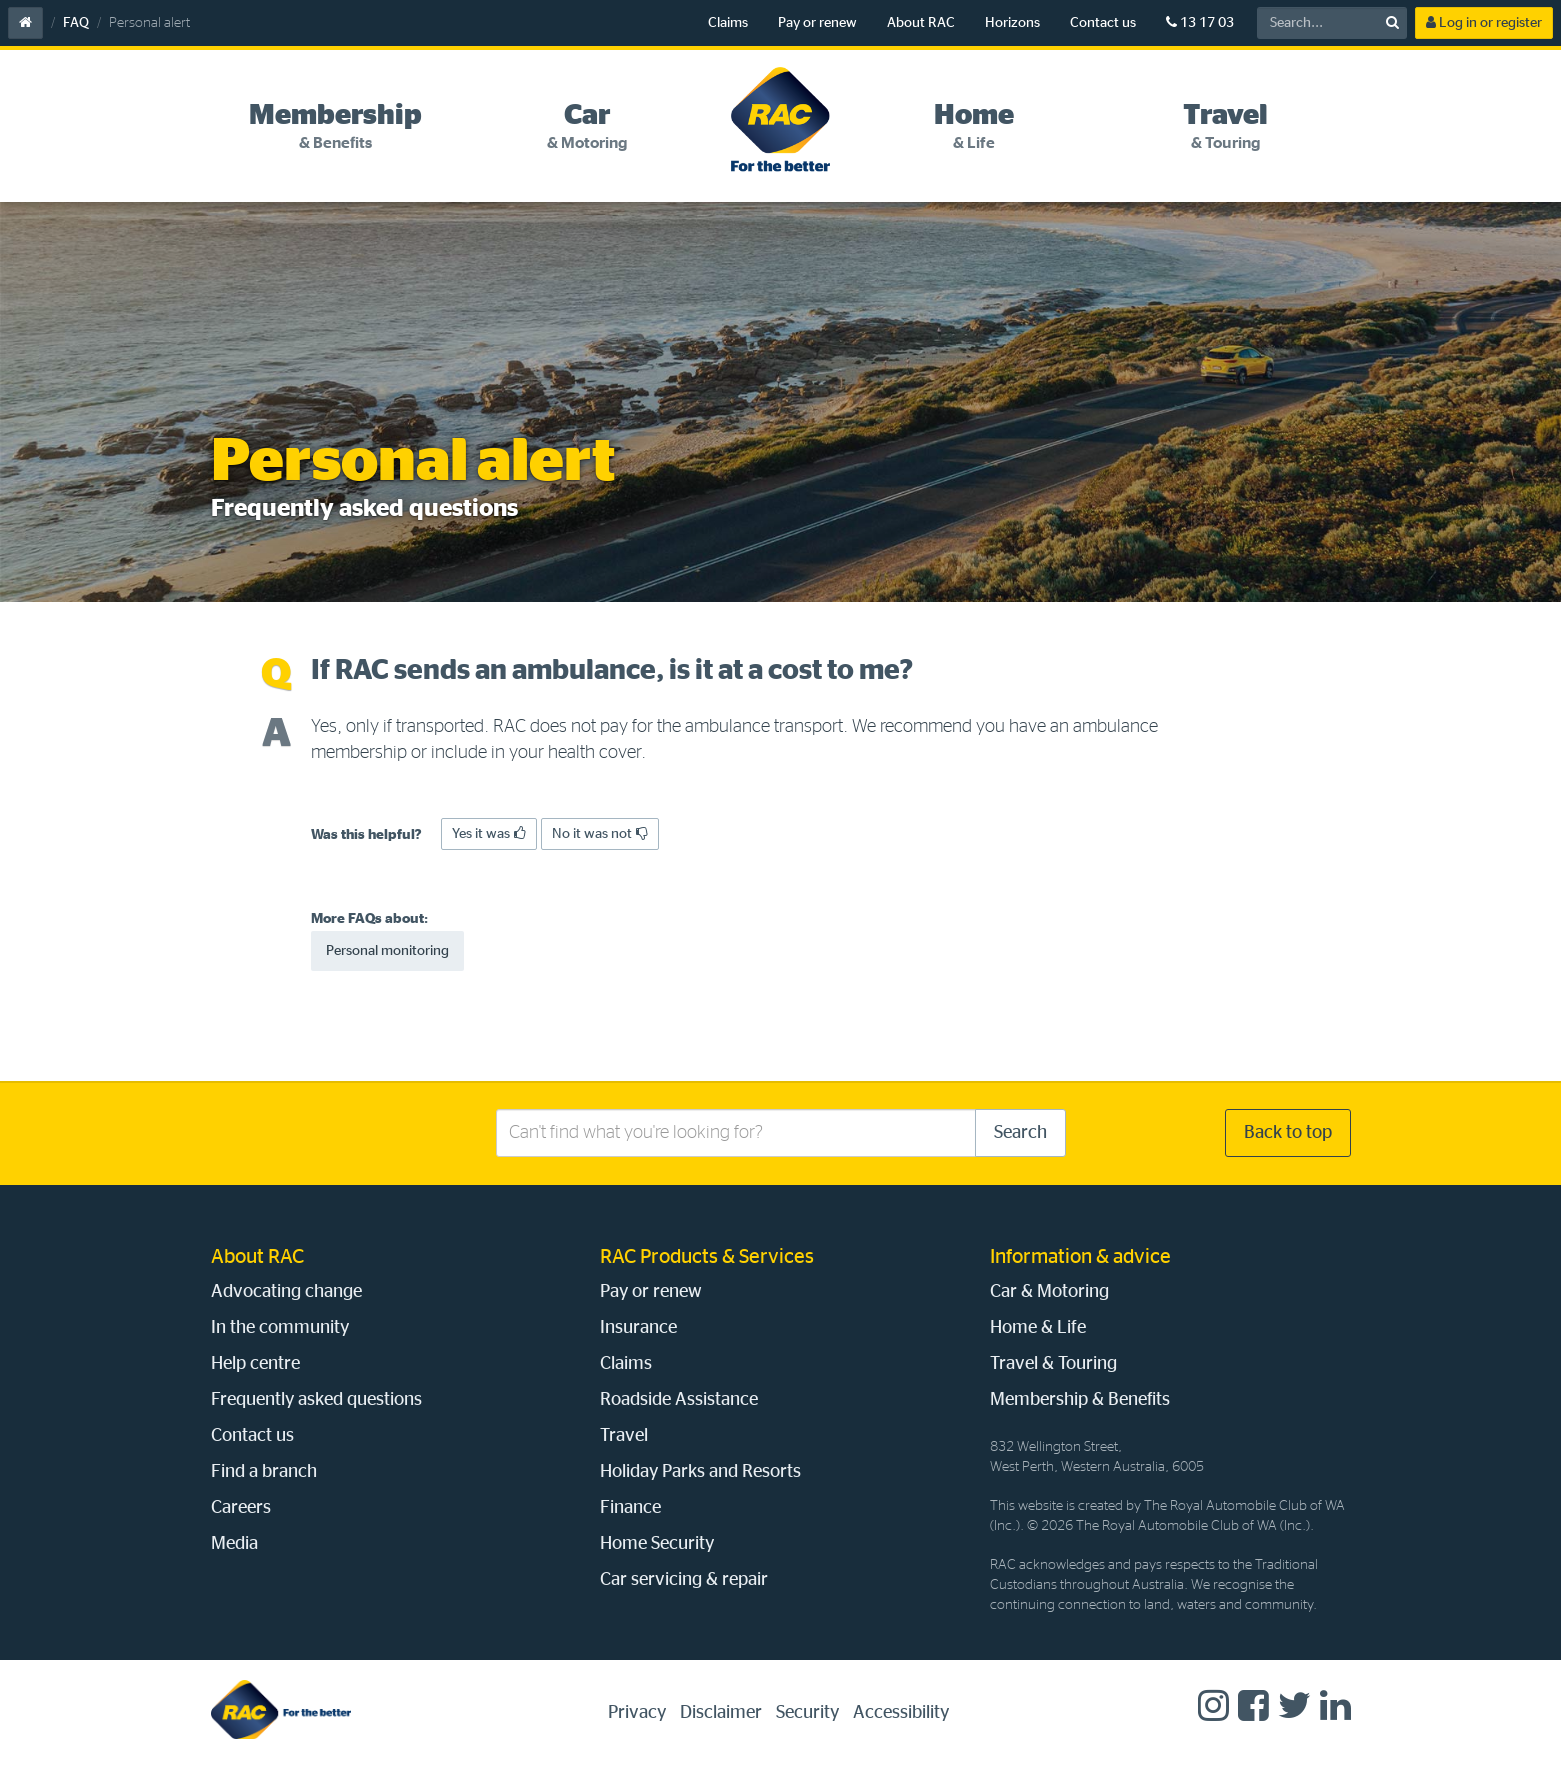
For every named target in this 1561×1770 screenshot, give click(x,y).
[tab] (336, 127)
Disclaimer (721, 1713)
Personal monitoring (387, 951)
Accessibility (901, 1713)
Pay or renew (817, 23)
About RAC (921, 23)
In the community (280, 1328)
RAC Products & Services (707, 1257)
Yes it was (489, 833)
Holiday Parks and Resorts (700, 1472)
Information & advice (1080, 1257)
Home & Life (1038, 1328)
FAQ (76, 23)
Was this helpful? (366, 835)
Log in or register (1484, 22)
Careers (241, 1508)
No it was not (600, 833)
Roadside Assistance (679, 1400)
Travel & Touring (1053, 1364)
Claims (728, 23)
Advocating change (286, 1292)
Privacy (637, 1713)
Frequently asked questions (316, 1400)
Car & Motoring (1049, 1292)
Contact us (1103, 23)
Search (1020, 1133)
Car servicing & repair (684, 1580)
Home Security (657, 1544)
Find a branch (264, 1472)
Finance (630, 1508)
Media (234, 1544)
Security (807, 1713)
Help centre (255, 1364)
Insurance (638, 1328)
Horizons (1012, 23)
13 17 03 (1200, 22)
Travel (624, 1436)
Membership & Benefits (1080, 1400)
